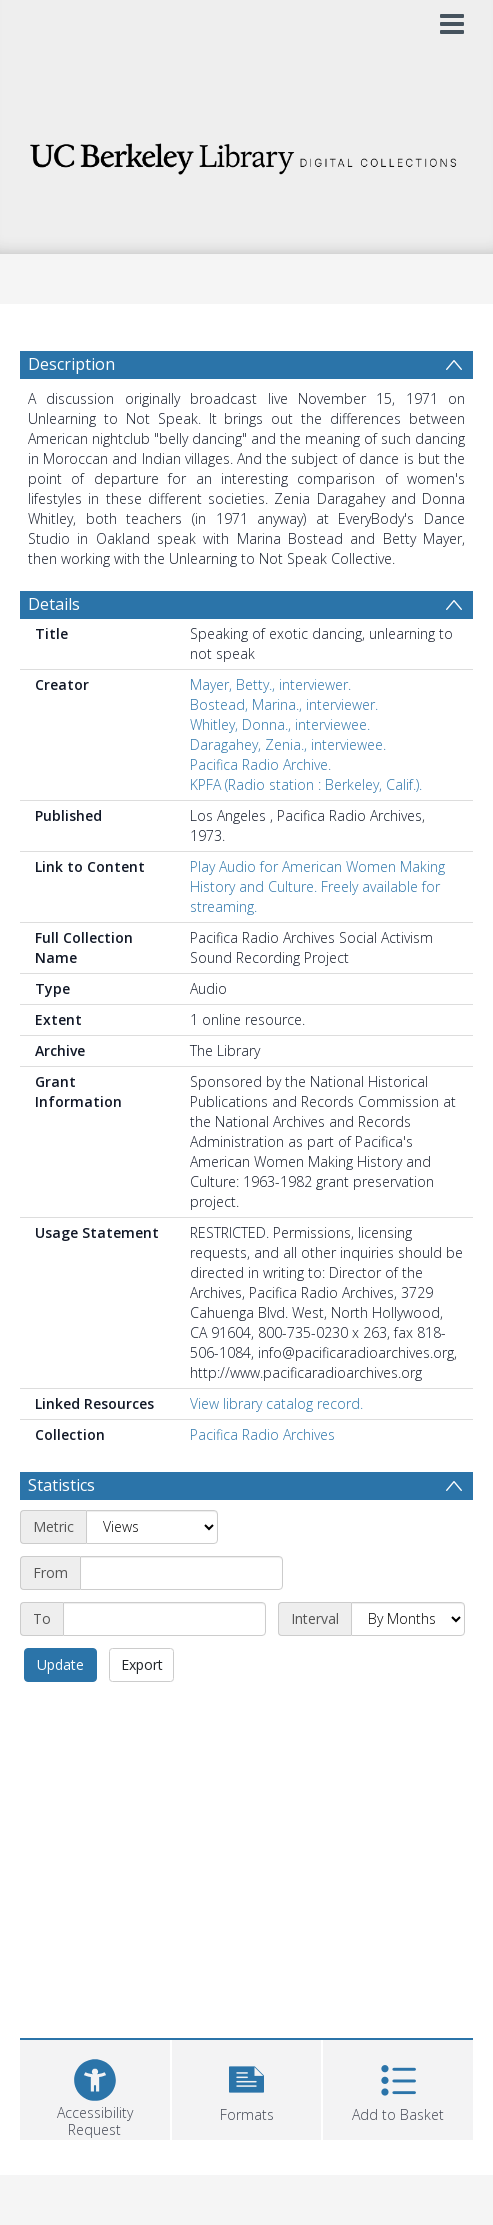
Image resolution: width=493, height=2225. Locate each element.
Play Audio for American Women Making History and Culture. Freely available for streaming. (317, 886)
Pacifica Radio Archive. (260, 764)
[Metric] (152, 1527)
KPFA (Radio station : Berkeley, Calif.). (306, 784)
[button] (247, 2087)
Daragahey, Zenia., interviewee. (288, 744)
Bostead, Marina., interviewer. (284, 704)
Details (54, 604)
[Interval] (408, 1619)
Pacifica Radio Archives (262, 1434)
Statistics (61, 1485)
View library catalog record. (276, 1403)
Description (71, 364)
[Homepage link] (247, 153)
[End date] (164, 1619)
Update (60, 1664)
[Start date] (181, 1573)
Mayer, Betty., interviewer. (270, 684)
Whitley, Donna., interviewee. (280, 724)
